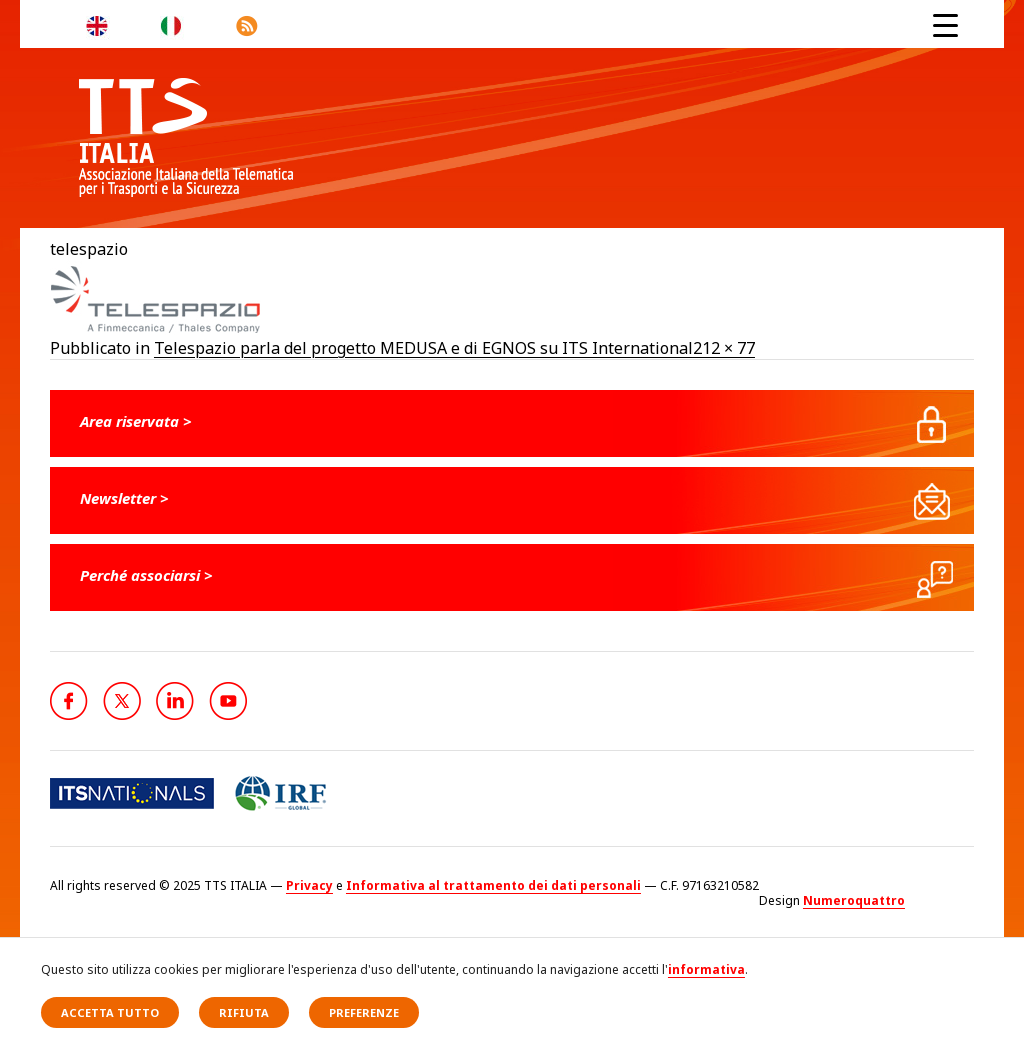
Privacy (309, 885)
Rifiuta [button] (244, 1012)
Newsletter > (124, 498)
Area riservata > (136, 421)
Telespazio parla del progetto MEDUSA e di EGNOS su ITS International (423, 348)
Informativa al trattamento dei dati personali (493, 885)
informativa (706, 969)
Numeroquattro (854, 900)
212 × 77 (724, 348)
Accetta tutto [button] (110, 1012)
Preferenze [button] (364, 1012)
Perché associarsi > (146, 575)
